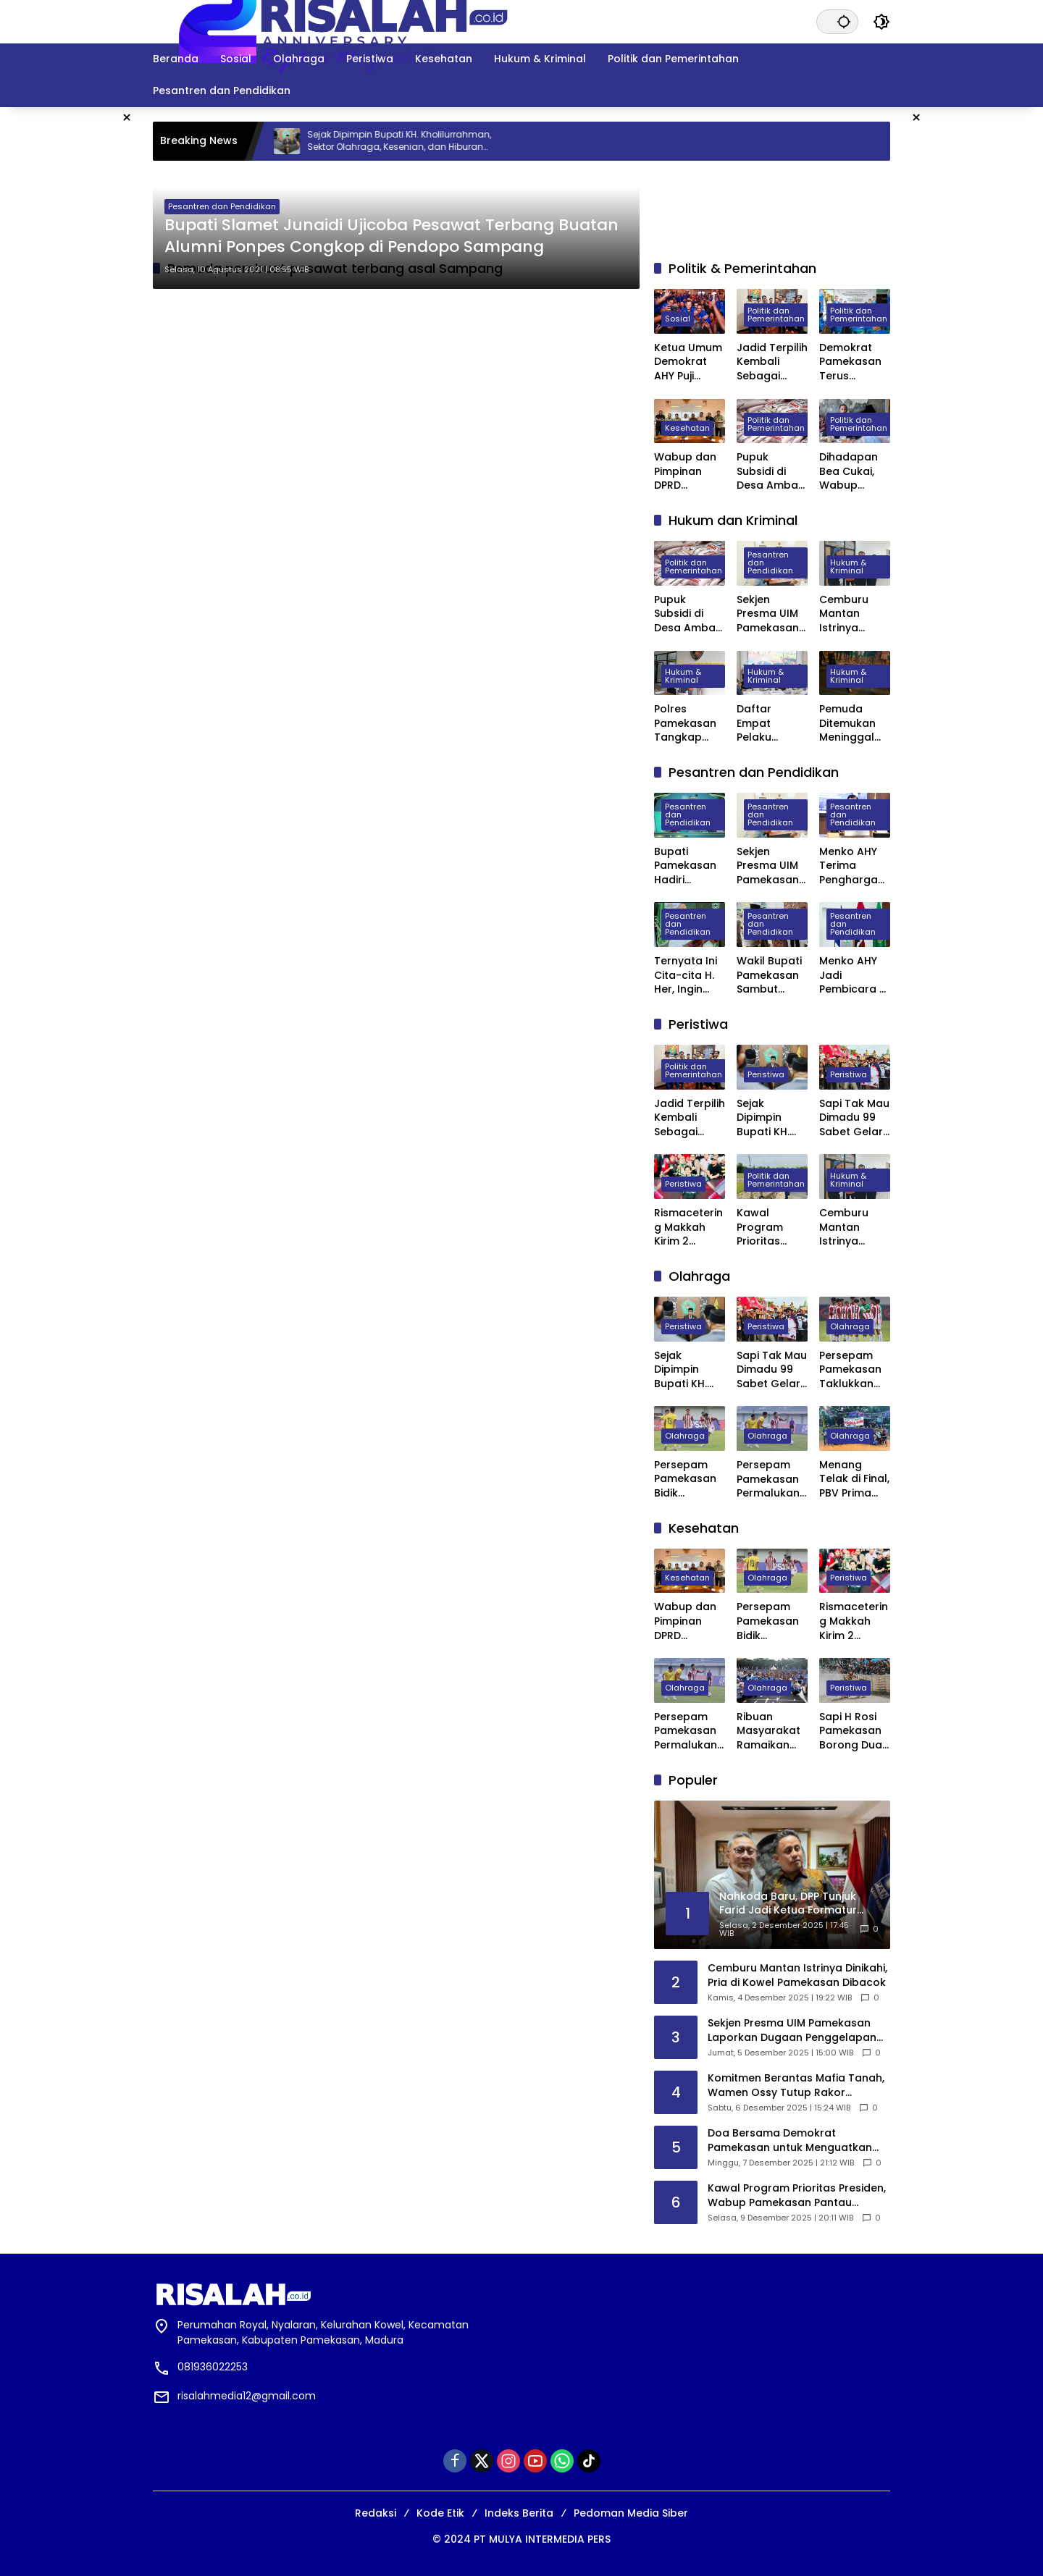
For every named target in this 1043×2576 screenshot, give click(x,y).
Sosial (677, 318)
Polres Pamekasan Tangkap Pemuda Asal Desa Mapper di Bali (689, 723)
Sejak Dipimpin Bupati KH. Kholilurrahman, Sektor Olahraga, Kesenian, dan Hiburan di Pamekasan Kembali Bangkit (420, 141)
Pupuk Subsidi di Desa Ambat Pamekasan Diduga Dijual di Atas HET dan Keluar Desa (771, 471)
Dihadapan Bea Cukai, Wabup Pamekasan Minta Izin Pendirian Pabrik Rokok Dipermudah (853, 471)
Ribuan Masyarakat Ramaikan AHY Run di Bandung (768, 1731)
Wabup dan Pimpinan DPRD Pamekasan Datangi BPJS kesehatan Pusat (688, 471)
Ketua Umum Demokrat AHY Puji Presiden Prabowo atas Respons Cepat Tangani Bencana (688, 362)
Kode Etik (440, 2513)
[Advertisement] (974, 324)
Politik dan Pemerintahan (776, 314)
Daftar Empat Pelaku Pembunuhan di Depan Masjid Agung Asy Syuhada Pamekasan (772, 723)
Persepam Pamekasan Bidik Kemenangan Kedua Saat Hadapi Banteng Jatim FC (689, 1479)
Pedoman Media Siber (631, 2513)
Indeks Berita (519, 2513)
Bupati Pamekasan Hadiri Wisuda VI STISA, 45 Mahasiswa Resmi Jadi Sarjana (685, 866)
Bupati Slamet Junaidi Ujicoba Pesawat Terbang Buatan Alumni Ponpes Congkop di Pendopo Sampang (391, 236)
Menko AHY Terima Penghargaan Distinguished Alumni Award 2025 (854, 866)
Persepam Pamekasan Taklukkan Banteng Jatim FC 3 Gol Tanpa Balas (850, 1370)
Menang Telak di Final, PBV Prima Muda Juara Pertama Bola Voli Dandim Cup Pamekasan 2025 (854, 1479)
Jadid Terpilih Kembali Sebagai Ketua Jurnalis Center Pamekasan (772, 362)
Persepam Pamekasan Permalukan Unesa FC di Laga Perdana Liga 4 (771, 1479)
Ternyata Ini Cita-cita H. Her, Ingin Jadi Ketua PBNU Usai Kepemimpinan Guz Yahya (686, 975)
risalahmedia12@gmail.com (246, 2395)
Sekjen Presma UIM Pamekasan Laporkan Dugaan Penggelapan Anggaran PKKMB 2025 (772, 614)
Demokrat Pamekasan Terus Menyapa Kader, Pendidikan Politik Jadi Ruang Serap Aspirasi (853, 362)
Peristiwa (765, 1074)
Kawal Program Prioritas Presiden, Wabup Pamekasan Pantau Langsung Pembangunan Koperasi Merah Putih (772, 1227)
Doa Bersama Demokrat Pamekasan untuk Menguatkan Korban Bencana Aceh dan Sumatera (790, 2140)
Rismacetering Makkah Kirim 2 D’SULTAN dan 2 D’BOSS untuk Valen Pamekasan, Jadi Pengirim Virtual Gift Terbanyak (689, 1227)
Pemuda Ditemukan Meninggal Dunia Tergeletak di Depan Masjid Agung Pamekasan (854, 723)
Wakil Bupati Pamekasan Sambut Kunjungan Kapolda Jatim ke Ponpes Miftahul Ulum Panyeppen (769, 975)
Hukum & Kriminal (848, 566)
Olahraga (850, 1326)
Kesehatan (687, 428)
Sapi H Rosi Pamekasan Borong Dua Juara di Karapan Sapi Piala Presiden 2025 (850, 1731)
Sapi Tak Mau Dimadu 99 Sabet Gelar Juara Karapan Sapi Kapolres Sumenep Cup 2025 (854, 1118)
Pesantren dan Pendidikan (222, 206)
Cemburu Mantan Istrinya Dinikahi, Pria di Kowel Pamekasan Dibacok (851, 614)
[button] (843, 21)
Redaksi (375, 2513)
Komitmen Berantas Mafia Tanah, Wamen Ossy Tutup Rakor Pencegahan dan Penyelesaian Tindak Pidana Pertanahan (796, 2085)
